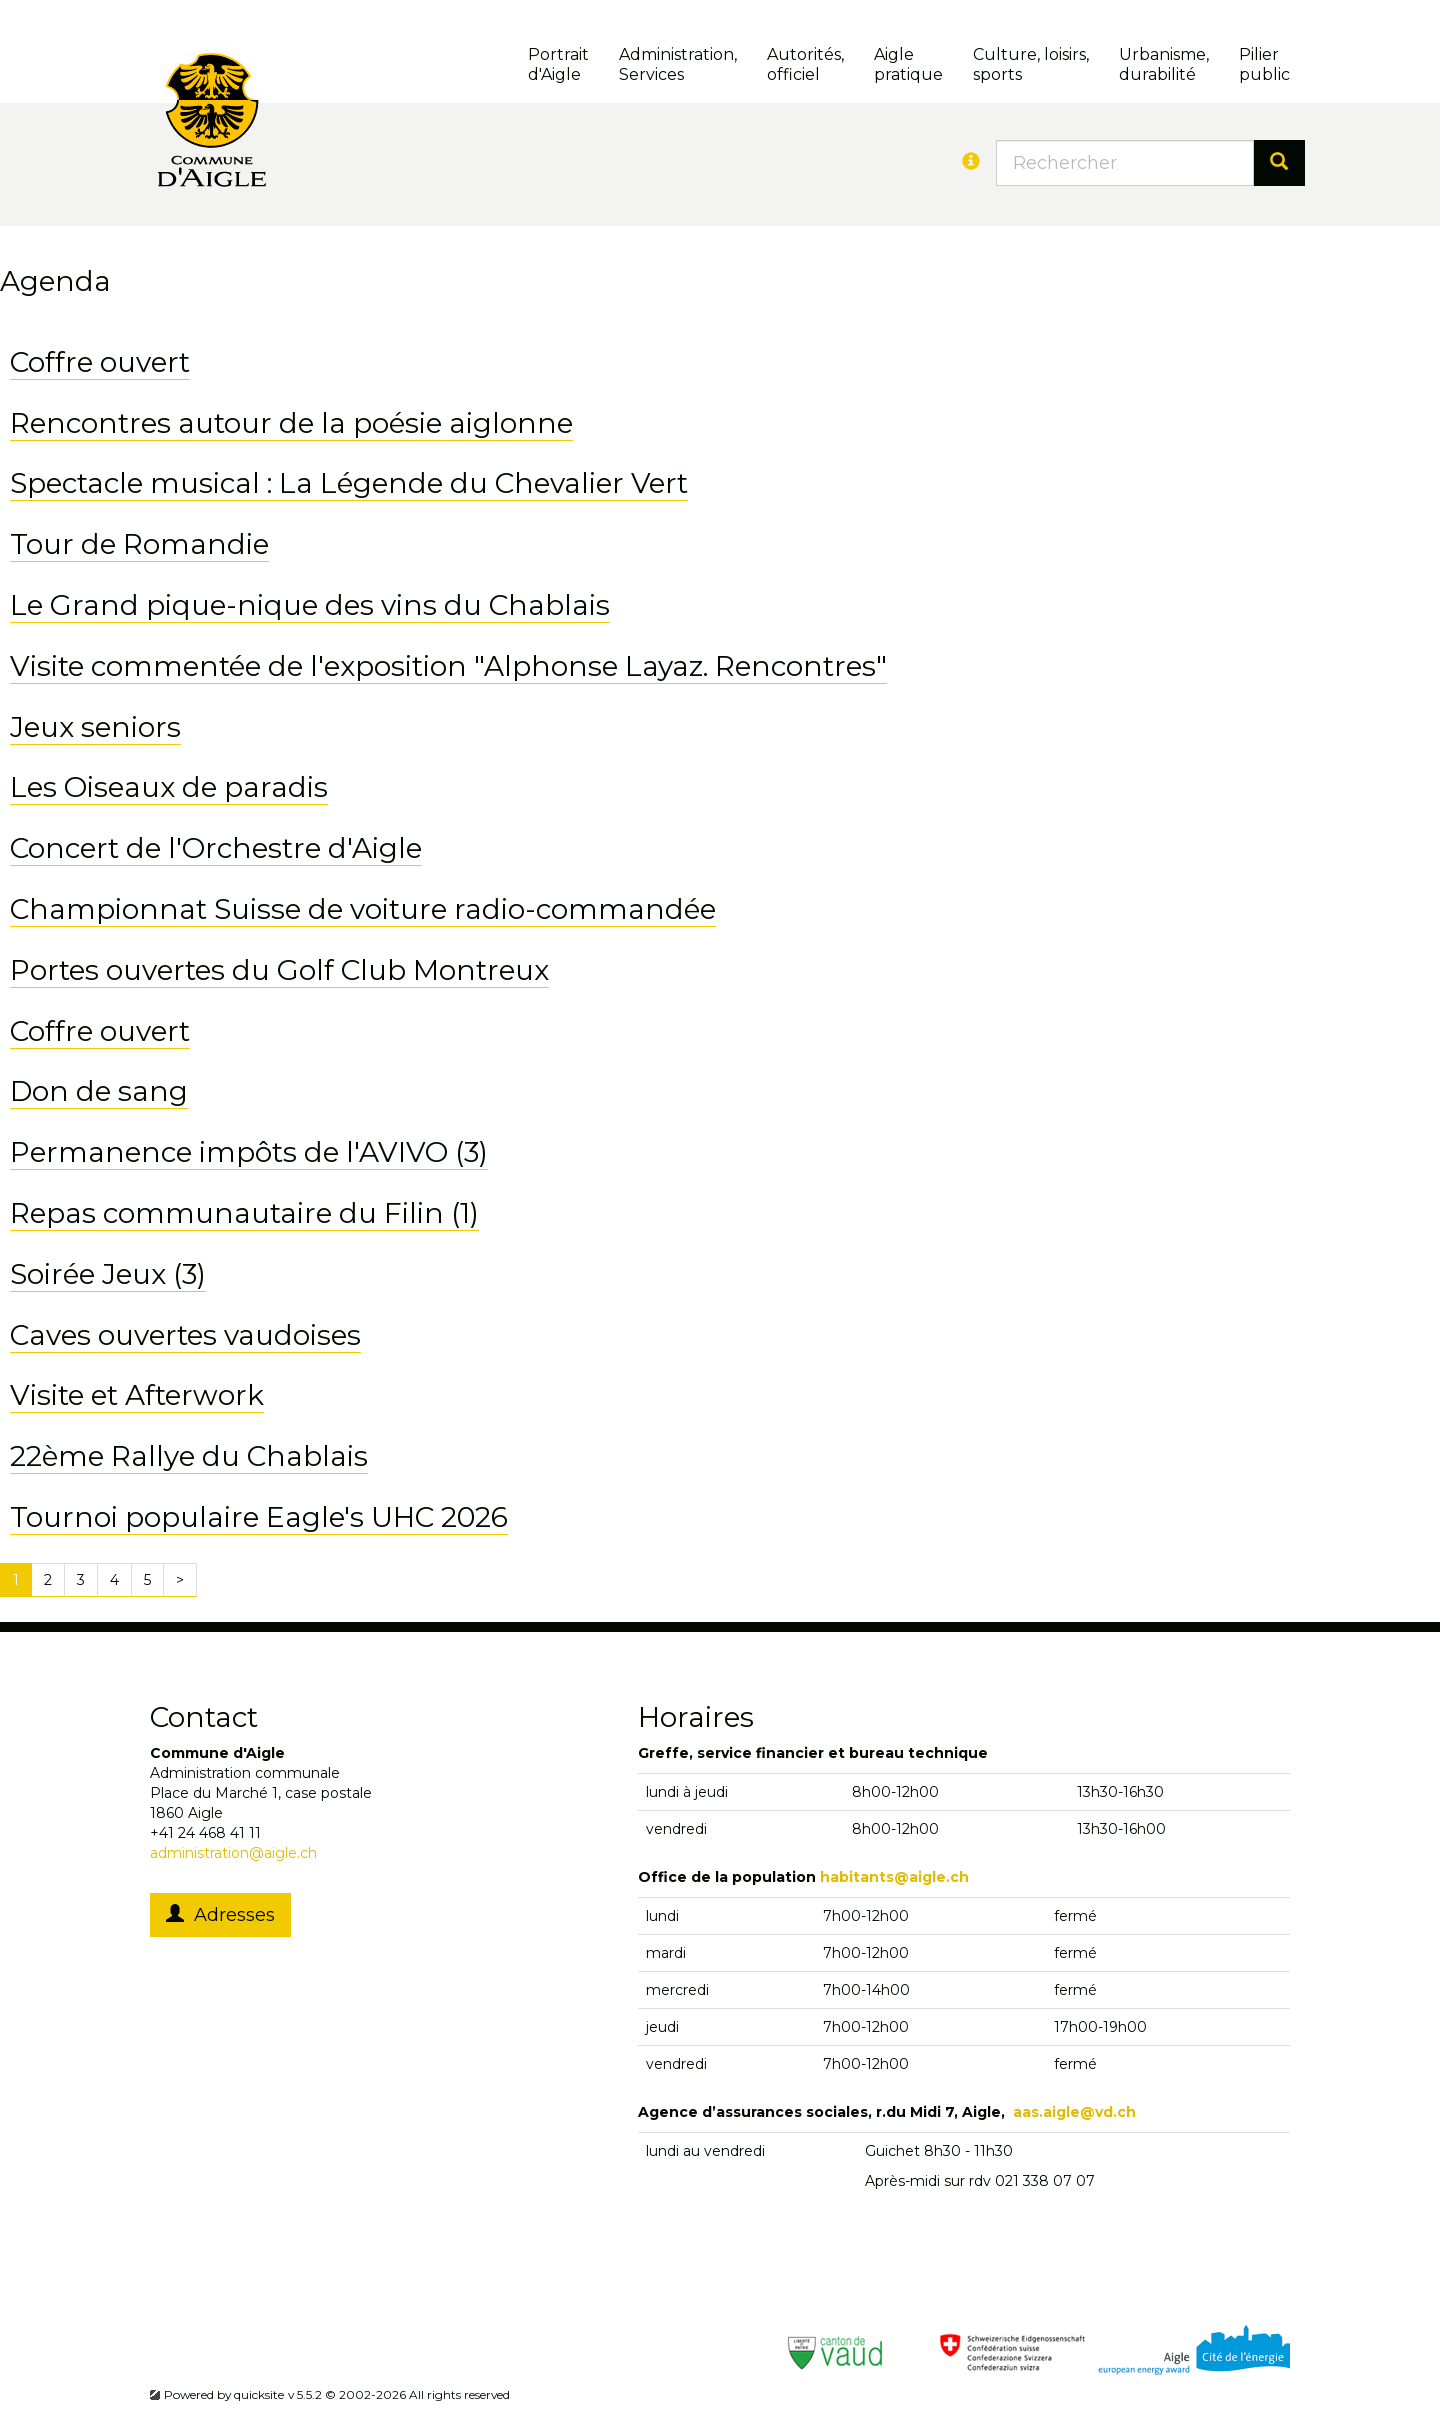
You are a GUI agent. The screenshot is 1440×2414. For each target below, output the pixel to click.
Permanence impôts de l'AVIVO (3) (249, 1152)
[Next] (180, 1580)
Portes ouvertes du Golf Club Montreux (279, 970)
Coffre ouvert (100, 362)
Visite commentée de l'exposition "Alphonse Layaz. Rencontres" (448, 666)
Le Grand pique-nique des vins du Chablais (310, 605)
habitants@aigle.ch (894, 1877)
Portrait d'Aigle (558, 64)
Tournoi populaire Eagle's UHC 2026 (259, 1517)
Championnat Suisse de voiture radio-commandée (363, 909)
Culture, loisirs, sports (1031, 64)
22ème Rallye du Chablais (189, 1456)
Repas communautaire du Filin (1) (244, 1213)
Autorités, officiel (805, 64)
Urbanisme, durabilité (1164, 64)
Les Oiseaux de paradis (169, 787)
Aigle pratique (908, 64)
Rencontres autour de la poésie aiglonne (291, 423)
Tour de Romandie (139, 544)
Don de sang (99, 1091)
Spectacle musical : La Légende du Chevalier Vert (349, 483)
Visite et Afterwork (137, 1395)
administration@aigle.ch (233, 1853)
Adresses (220, 1915)
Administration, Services (678, 64)
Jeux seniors (95, 727)
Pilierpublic (1264, 64)
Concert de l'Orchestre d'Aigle (216, 848)
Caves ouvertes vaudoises (185, 1335)
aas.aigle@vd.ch (1074, 2112)
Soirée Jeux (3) (108, 1274)
